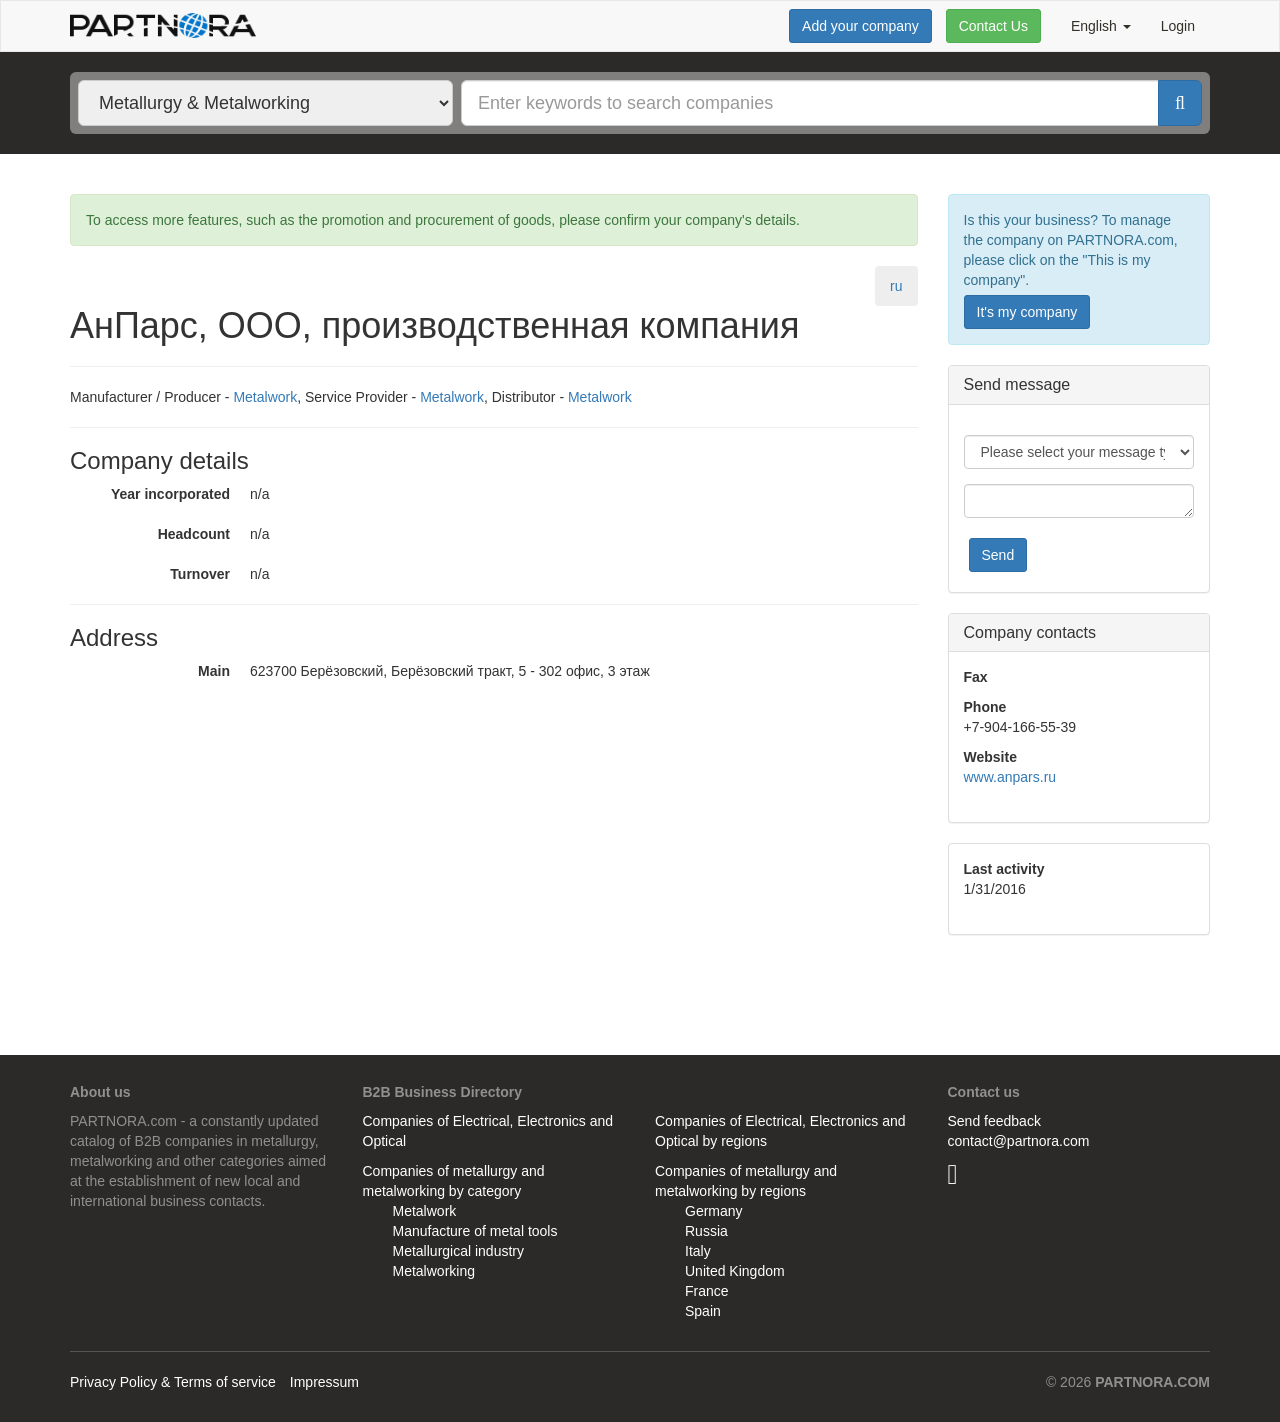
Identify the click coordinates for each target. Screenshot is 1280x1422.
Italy (698, 1251)
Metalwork (265, 397)
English (1101, 26)
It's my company (1027, 312)
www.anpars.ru (1010, 777)
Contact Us (993, 26)
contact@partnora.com (1019, 1141)
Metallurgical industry (459, 1251)
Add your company (860, 26)
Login (1178, 26)
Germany (714, 1211)
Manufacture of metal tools (475, 1231)
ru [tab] (896, 286)
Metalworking (434, 1271)
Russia (706, 1231)
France (707, 1291)
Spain (703, 1311)
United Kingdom (735, 1271)
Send (998, 555)
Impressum (324, 1382)
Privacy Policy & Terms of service (173, 1382)
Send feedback (994, 1121)
